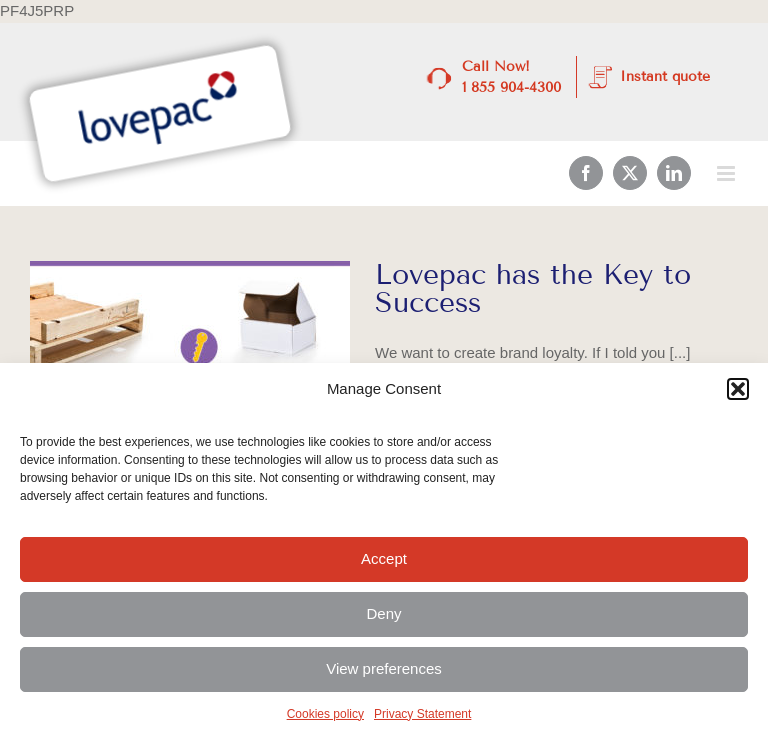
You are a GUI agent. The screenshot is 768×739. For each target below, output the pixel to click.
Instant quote (665, 76)
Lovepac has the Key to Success (533, 288)
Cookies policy (325, 714)
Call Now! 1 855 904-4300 (511, 77)
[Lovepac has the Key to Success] (190, 362)
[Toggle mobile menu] (727, 173)
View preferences (384, 668)
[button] (738, 389)
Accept (384, 558)
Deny (383, 613)
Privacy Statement (422, 714)
